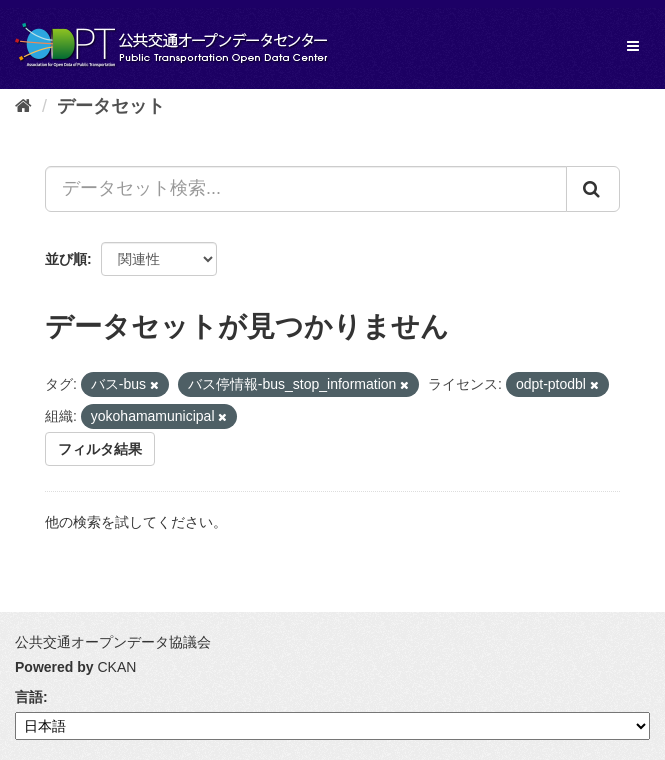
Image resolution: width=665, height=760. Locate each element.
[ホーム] (23, 106)
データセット (111, 106)
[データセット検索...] (306, 189)
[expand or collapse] (633, 46)
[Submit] (593, 189)
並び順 (66, 259)
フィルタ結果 (100, 449)
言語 (29, 697)
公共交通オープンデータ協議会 (113, 642)
